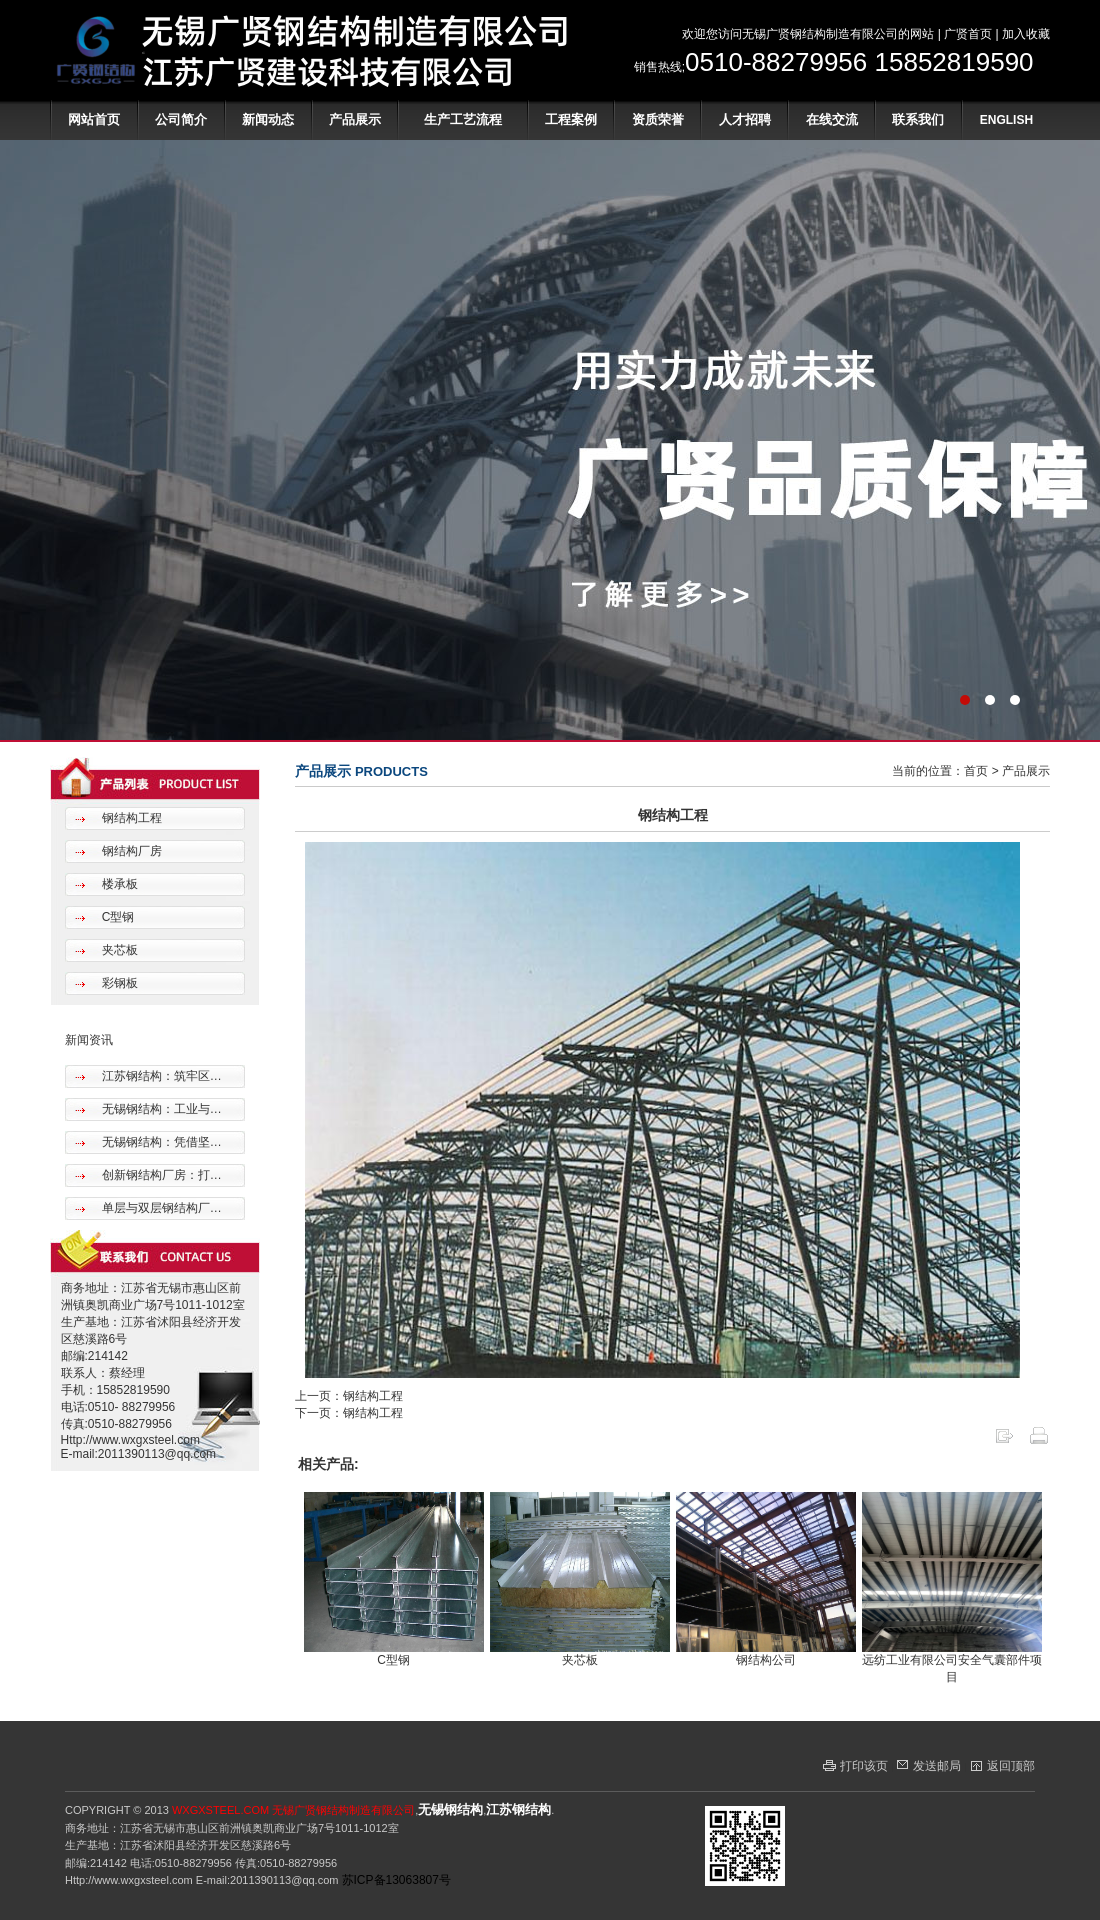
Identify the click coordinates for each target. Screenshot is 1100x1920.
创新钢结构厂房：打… (159, 1175)
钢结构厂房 (129, 851)
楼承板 (117, 884)
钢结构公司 (766, 1660)
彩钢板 (117, 983)
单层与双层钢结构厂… (159, 1208)
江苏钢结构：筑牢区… (159, 1076)
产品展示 (355, 119)
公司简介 (181, 119)
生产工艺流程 (463, 119)
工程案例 (571, 119)
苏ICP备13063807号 (396, 1880)
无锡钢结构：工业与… (159, 1109)
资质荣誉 (658, 119)
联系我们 (918, 119)
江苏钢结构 (518, 1809)
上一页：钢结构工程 (349, 1396)
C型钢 (116, 917)
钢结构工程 (129, 818)
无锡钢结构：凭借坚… (159, 1142)
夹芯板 (117, 950)
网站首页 (94, 119)
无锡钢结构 (450, 1809)
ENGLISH (1006, 120)
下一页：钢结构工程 (349, 1413)
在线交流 (832, 119)
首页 (976, 771)
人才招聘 (745, 119)
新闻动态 (268, 119)
